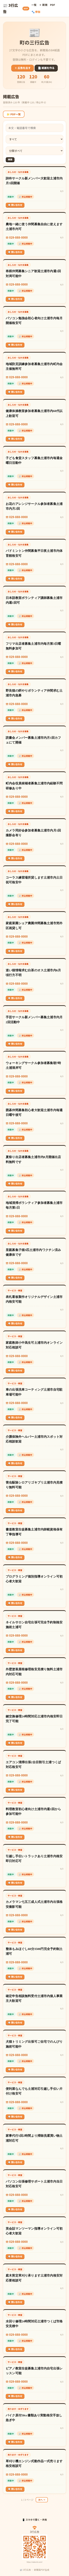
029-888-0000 (18, 237)
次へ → (41, 2499)
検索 (10, 159)
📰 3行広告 (16, 8)
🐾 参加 (35, 12)
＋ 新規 (43, 5)
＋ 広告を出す (23, 68)
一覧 (34, 5)
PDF (52, 5)
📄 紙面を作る (46, 68)
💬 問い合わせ (15, 204)
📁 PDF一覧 (14, 114)
